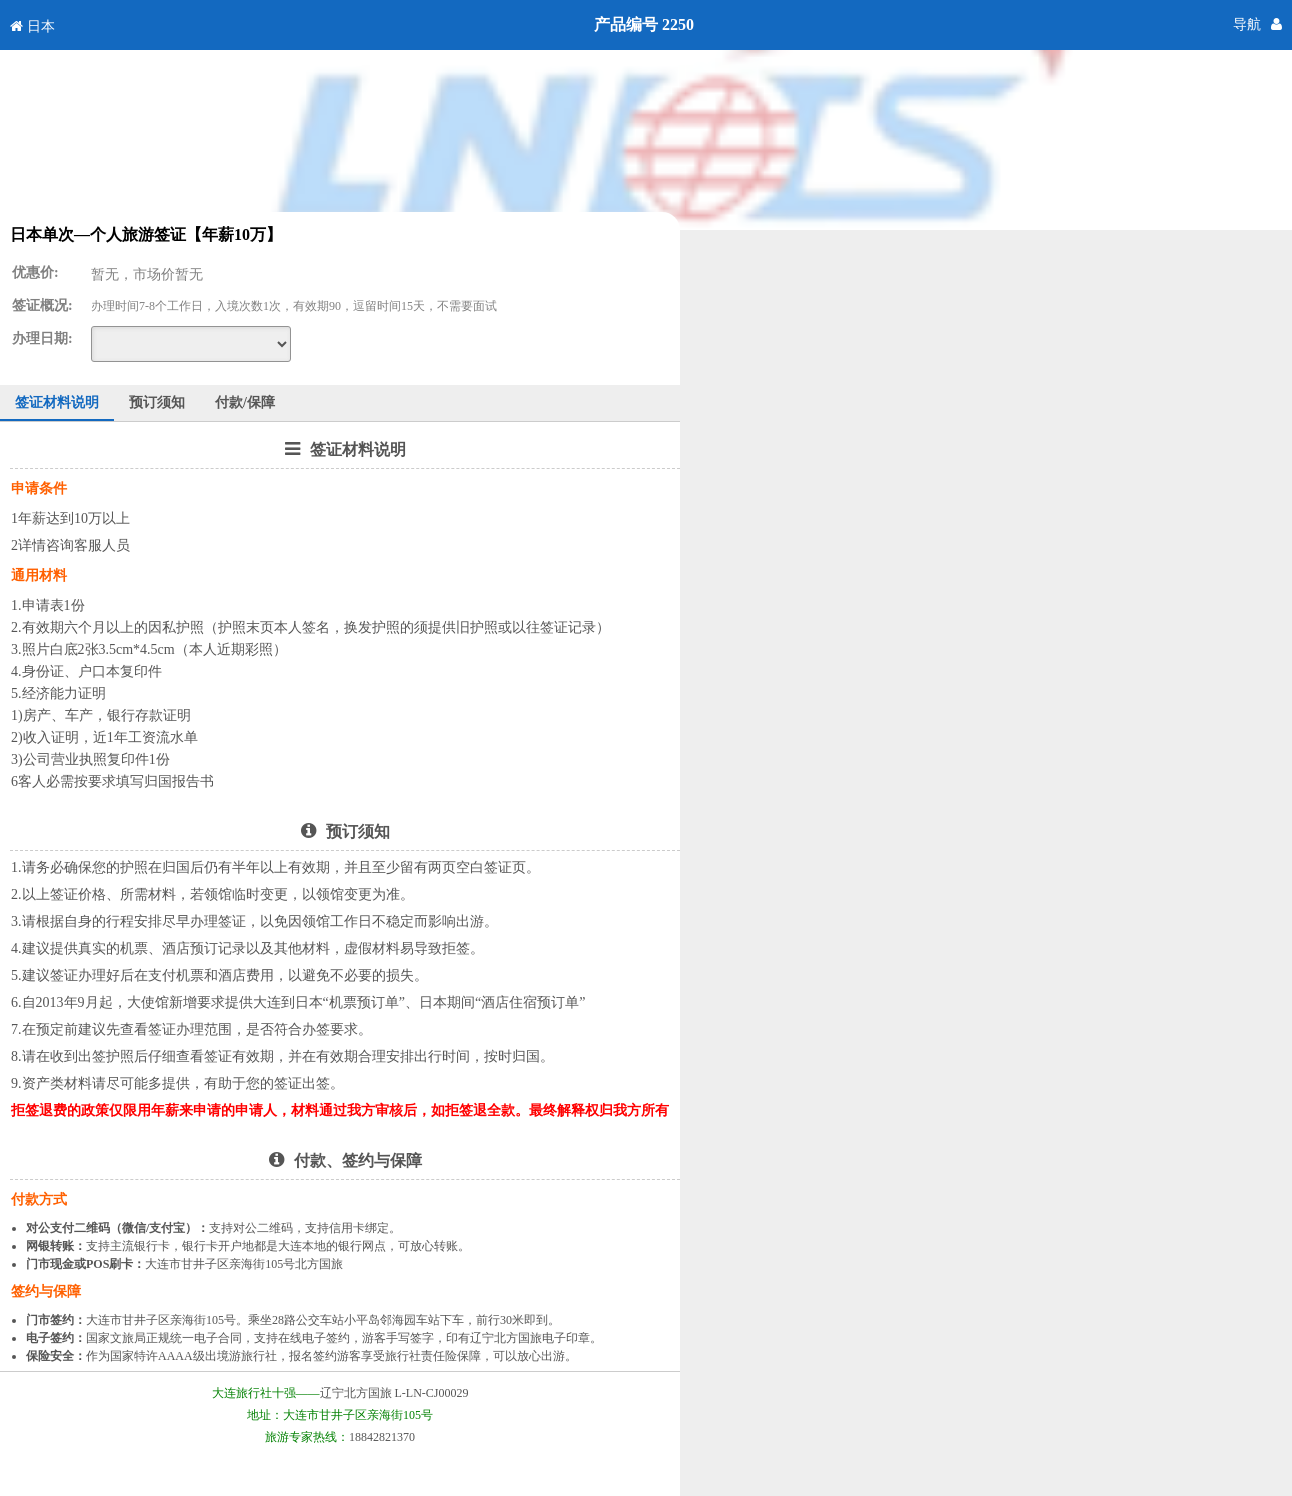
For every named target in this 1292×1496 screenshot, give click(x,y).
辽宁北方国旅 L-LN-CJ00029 (394, 1393)
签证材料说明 (57, 402)
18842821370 (382, 1437)
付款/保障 (245, 402)
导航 (1247, 24)
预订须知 (157, 402)
